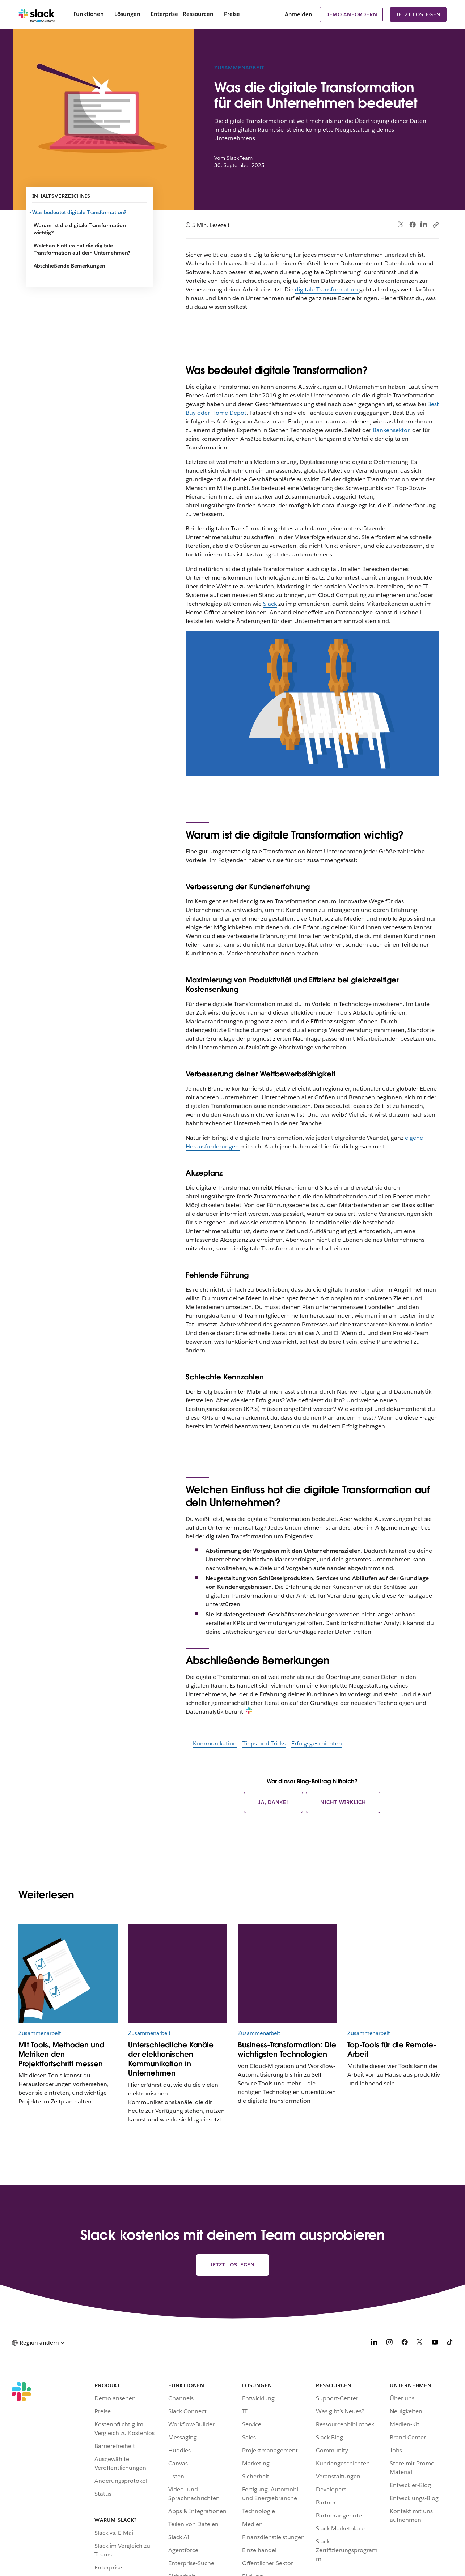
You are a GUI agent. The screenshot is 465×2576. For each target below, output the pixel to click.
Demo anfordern (351, 14)
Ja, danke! (273, 1802)
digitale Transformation (327, 289)
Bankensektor (391, 430)
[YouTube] (435, 2343)
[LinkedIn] (374, 2343)
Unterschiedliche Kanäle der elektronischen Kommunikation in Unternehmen (171, 2059)
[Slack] (36, 14)
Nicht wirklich (343, 1802)
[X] (420, 2343)
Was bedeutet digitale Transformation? (80, 212)
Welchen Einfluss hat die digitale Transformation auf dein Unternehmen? (82, 249)
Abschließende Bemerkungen (69, 266)
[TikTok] (450, 2343)
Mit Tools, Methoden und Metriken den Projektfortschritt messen (61, 2054)
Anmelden (298, 14)
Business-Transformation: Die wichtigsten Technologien (287, 2049)
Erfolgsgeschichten (316, 1743)
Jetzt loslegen (418, 14)
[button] (38, 2343)
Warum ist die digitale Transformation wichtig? (80, 229)
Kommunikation (215, 1743)
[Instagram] (389, 2343)
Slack (270, 603)
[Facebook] (404, 2343)
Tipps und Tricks (264, 1743)
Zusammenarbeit (239, 67)
